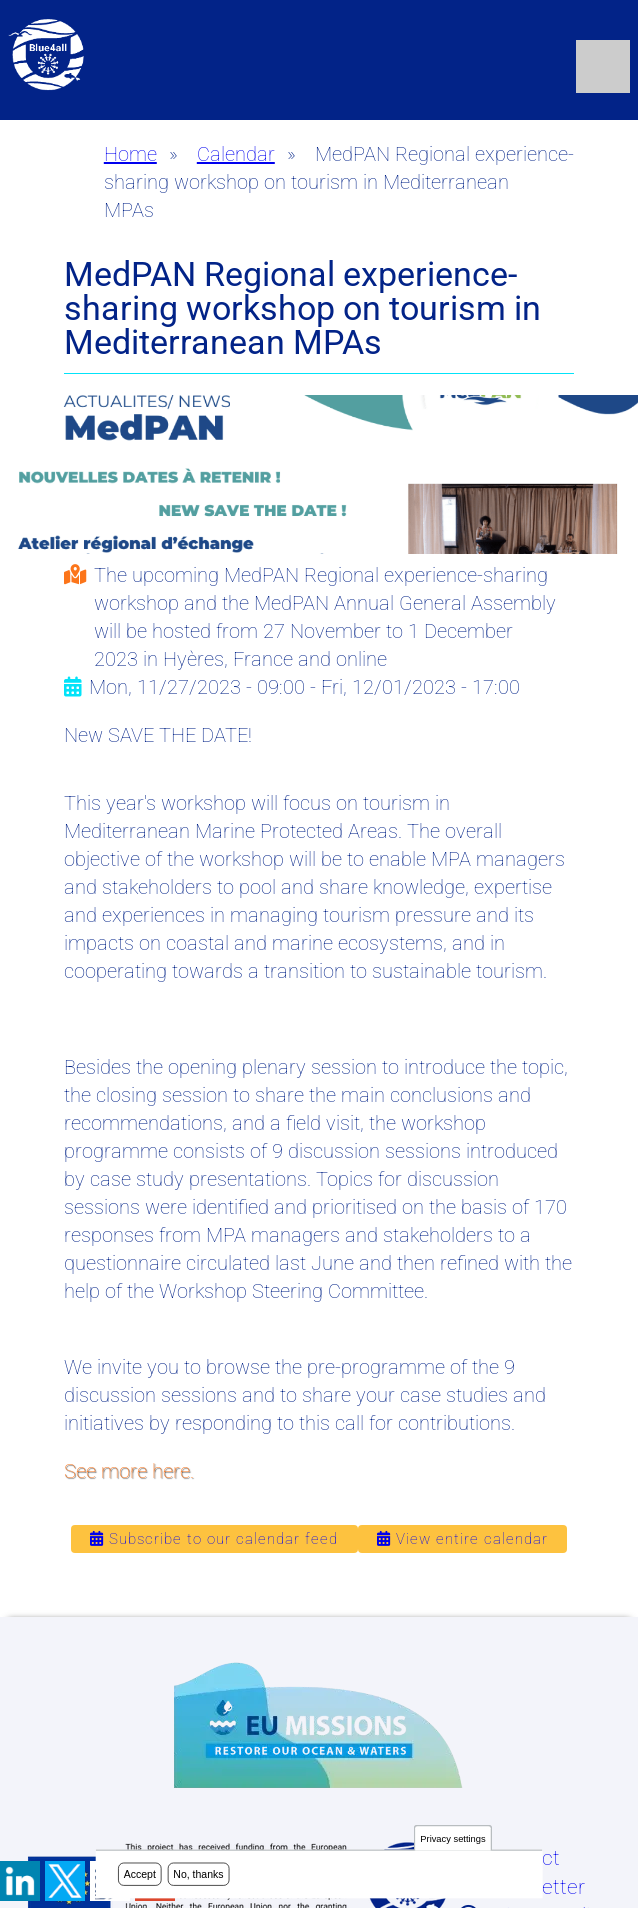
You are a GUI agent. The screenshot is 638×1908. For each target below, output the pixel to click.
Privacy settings (452, 1838)
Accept (140, 1874)
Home (130, 154)
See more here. (129, 1471)
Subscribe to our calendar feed (214, 1539)
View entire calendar (462, 1539)
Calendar (236, 154)
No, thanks (198, 1874)
